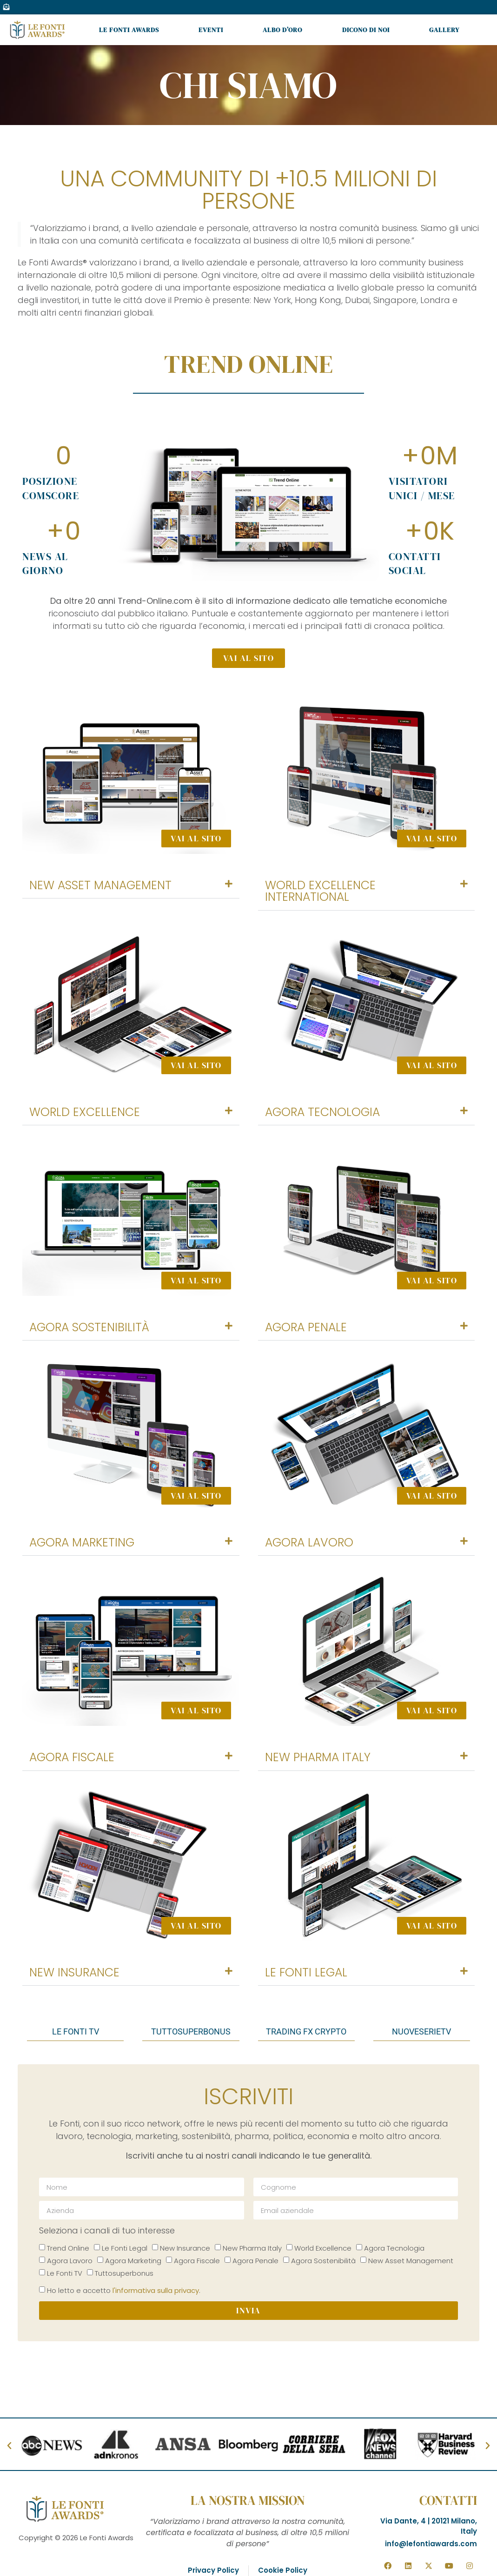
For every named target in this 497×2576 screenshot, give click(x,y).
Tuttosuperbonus (124, 2273)
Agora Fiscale (71, 1757)
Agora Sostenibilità (89, 1327)
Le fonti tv (75, 2031)
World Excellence (84, 1112)
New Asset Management (100, 885)
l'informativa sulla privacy (156, 2290)
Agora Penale (306, 1327)
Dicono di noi (366, 29)
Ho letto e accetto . (123, 2290)
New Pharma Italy (318, 1757)
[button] (130, 885)
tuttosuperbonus (191, 2031)
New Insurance (74, 1972)
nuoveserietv (421, 2031)
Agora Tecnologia (322, 1112)
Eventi (211, 29)
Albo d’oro (282, 29)
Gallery (444, 29)
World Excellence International (320, 891)
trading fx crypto (306, 2031)
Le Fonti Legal (306, 1972)
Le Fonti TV (64, 2273)
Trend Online (68, 2248)
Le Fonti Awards (129, 29)
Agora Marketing (81, 1542)
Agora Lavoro (309, 1542)
